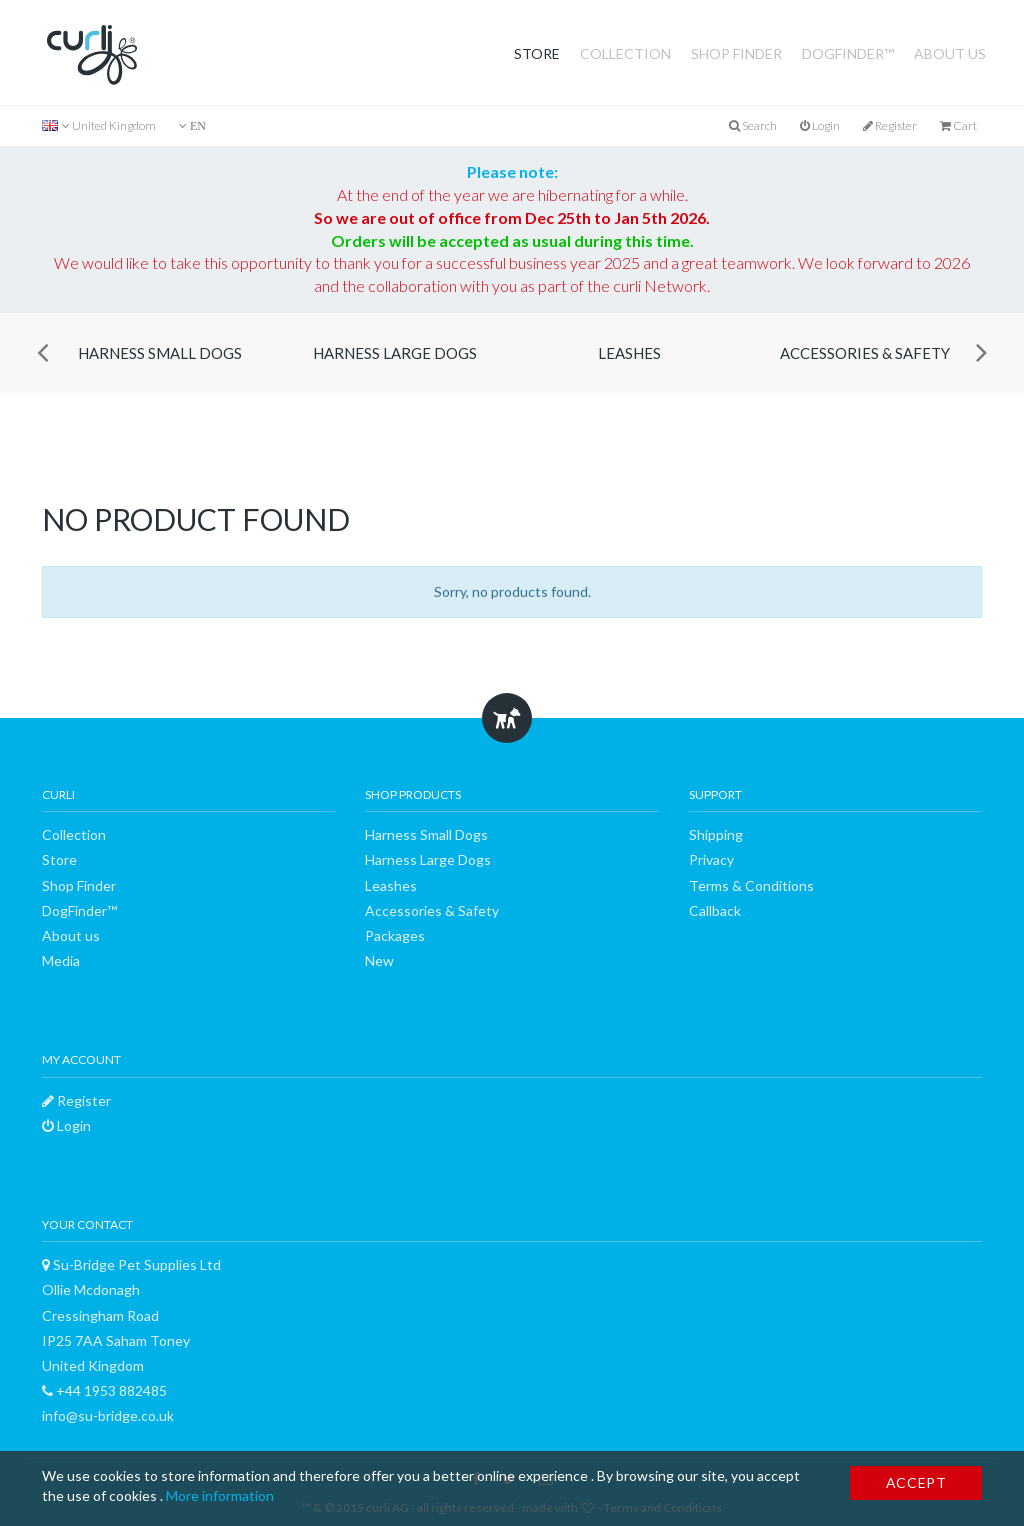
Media (61, 960)
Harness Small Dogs (160, 353)
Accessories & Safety (865, 353)
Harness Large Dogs (395, 353)
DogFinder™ (848, 53)
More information (220, 1495)
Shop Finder (736, 53)
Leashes (629, 353)
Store (537, 53)
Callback (715, 910)
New (379, 960)
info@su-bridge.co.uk (108, 1415)
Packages (395, 935)
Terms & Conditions (751, 885)
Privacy (711, 859)
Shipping (716, 834)
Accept (916, 1482)
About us (950, 53)
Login (820, 125)
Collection (625, 53)
